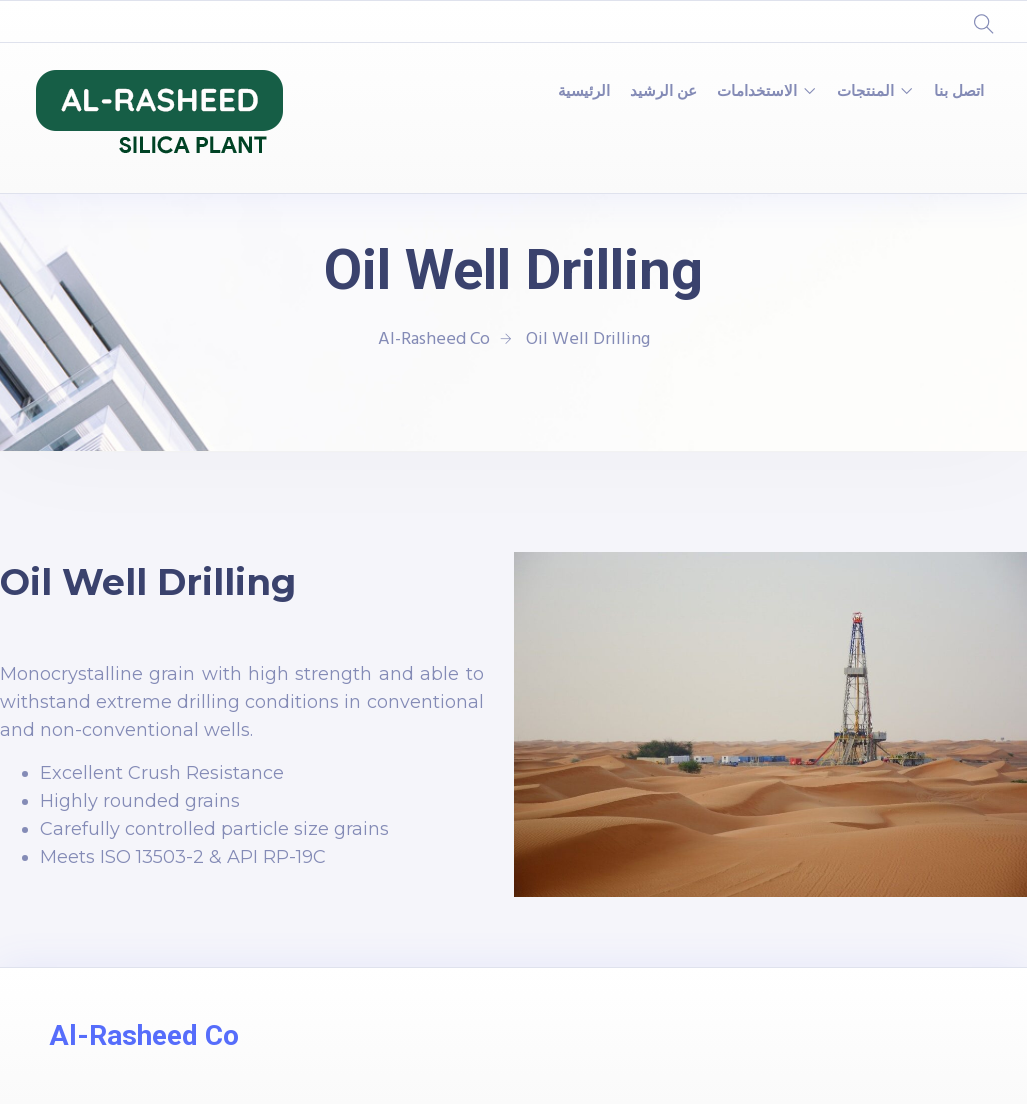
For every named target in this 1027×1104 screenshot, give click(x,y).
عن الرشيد (663, 92)
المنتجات (865, 92)
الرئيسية (584, 92)
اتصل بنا (959, 92)
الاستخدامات (757, 92)
